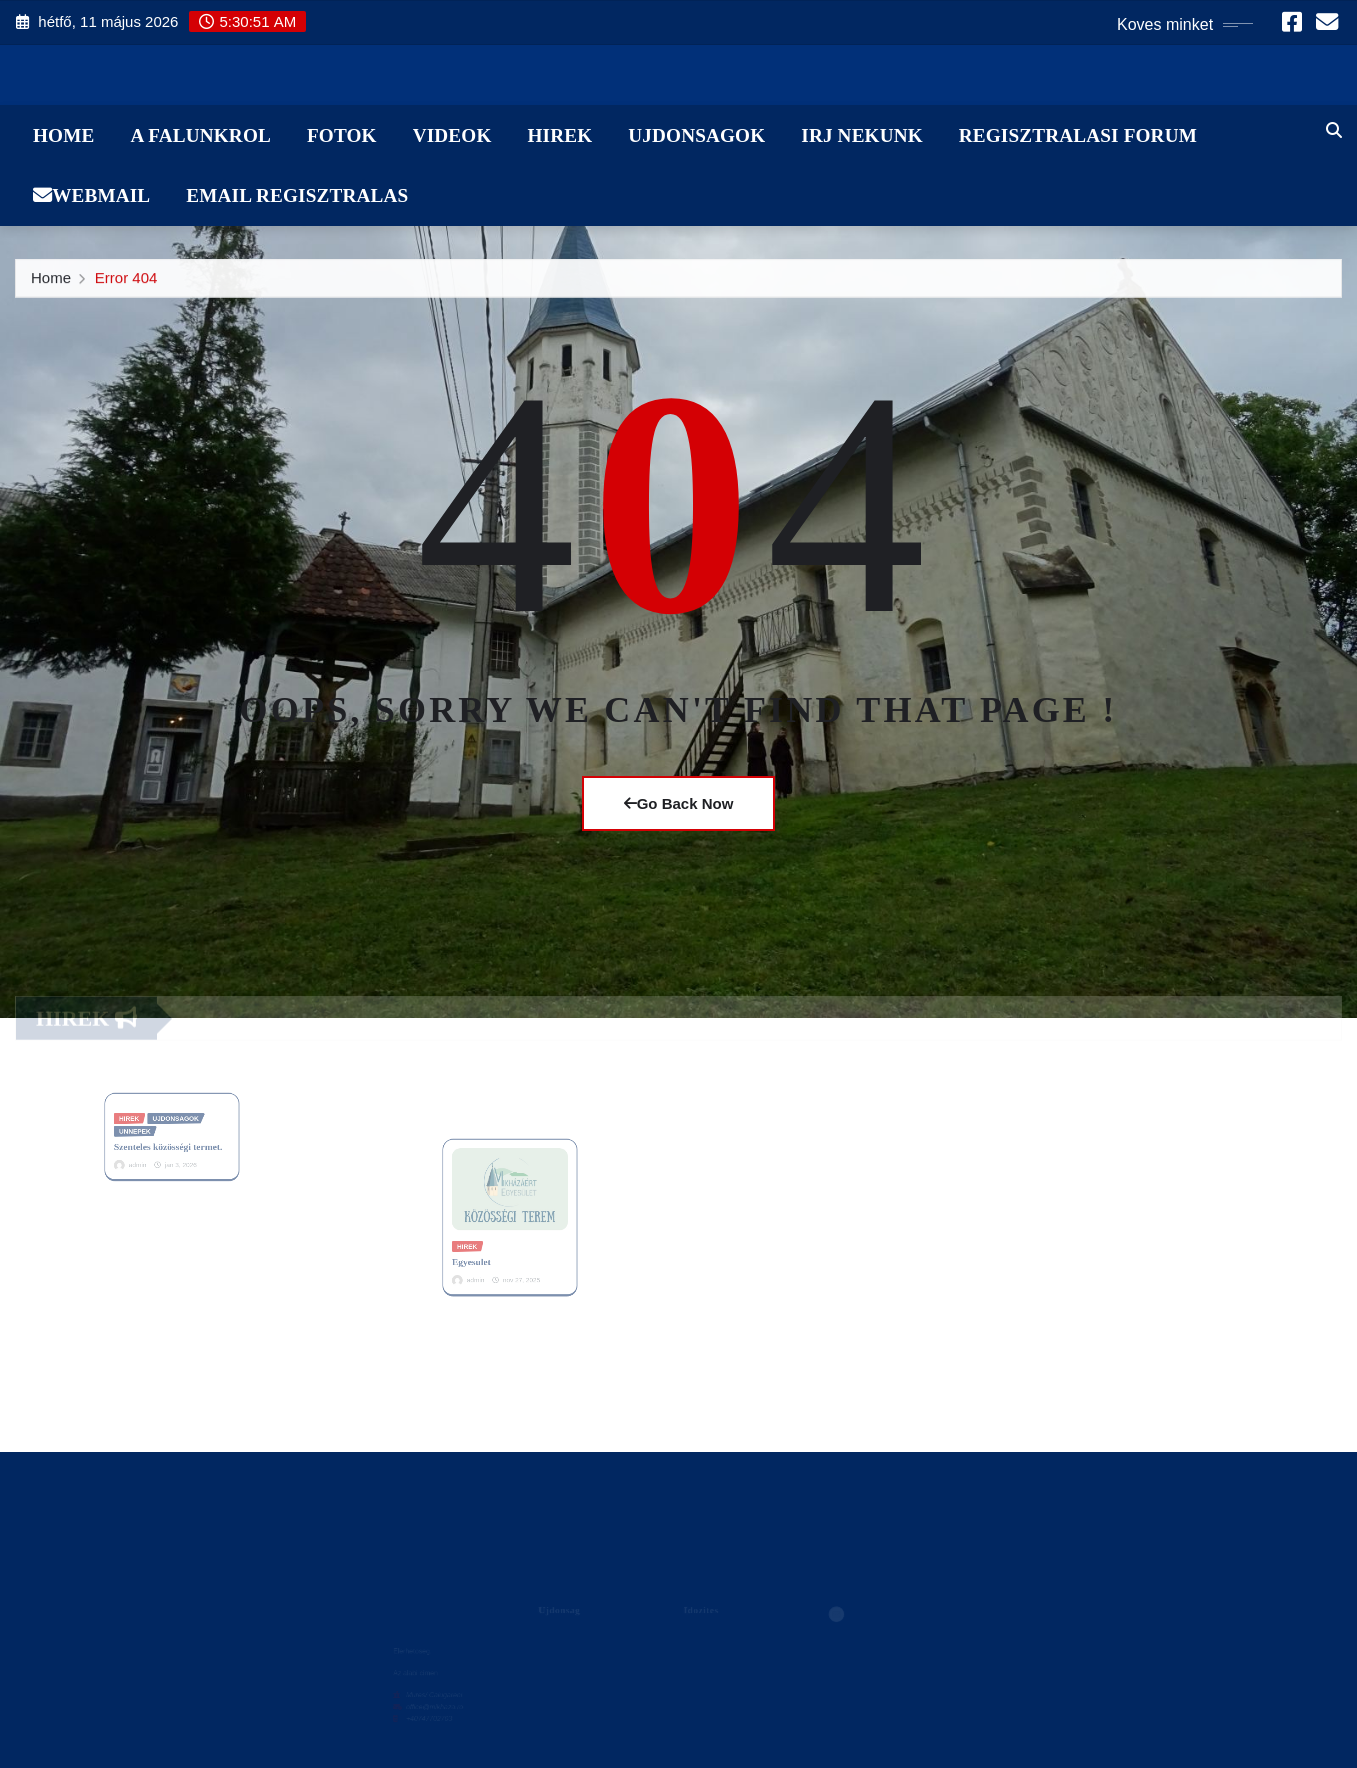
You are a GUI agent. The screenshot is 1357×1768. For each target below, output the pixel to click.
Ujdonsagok (696, 135)
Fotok (342, 135)
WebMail (91, 195)
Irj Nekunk (862, 135)
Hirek (559, 135)
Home (63, 135)
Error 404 (126, 282)
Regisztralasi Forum (1078, 135)
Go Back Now (679, 803)
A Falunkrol (200, 135)
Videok (452, 135)
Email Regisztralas (297, 195)
